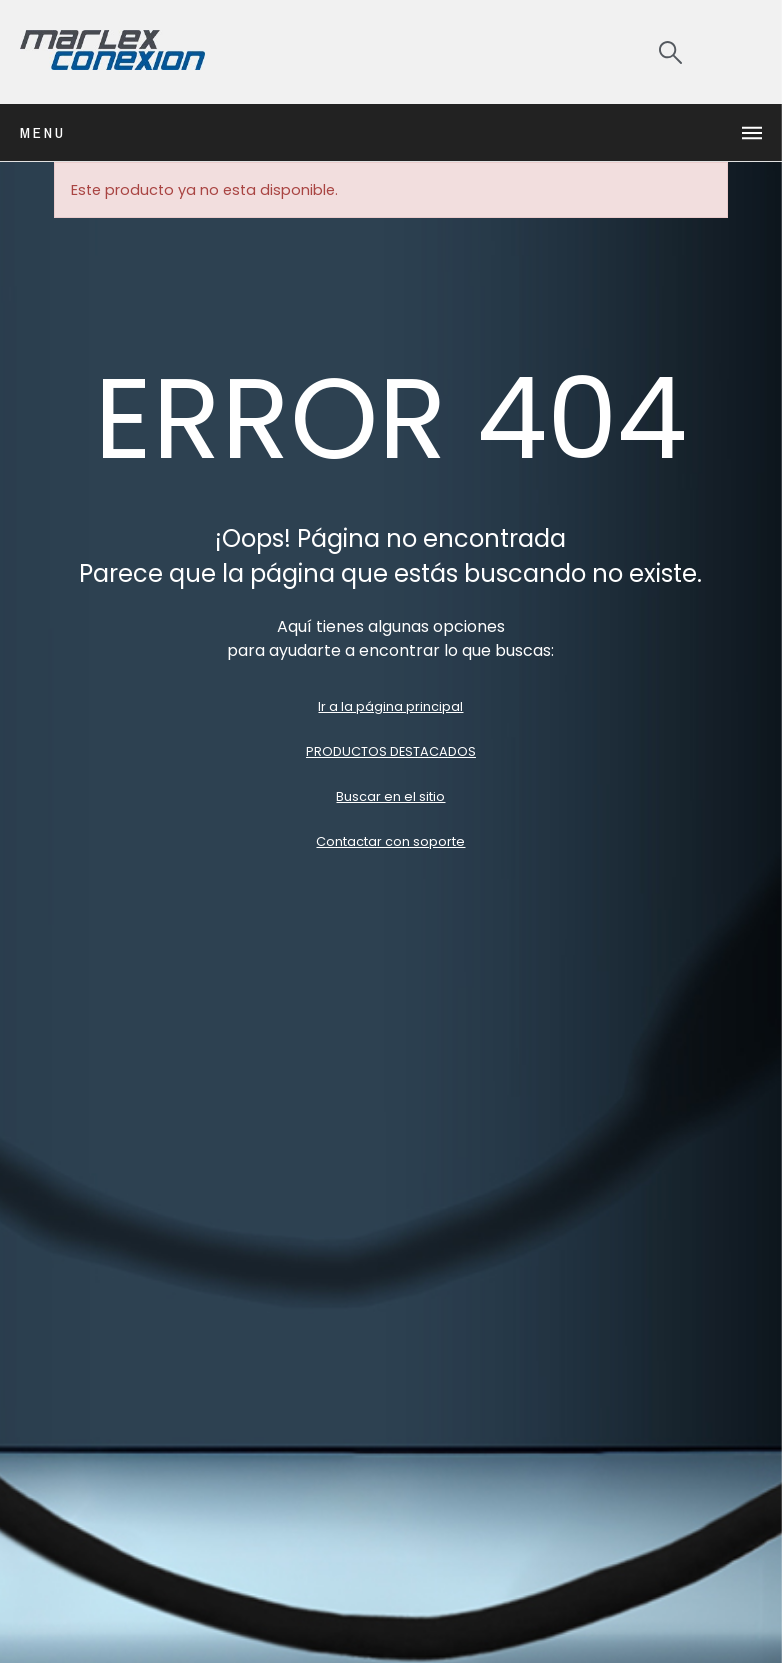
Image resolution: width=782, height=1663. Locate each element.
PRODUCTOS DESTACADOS (391, 751)
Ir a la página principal (390, 706)
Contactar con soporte (390, 841)
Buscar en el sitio (390, 796)
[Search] (670, 52)
